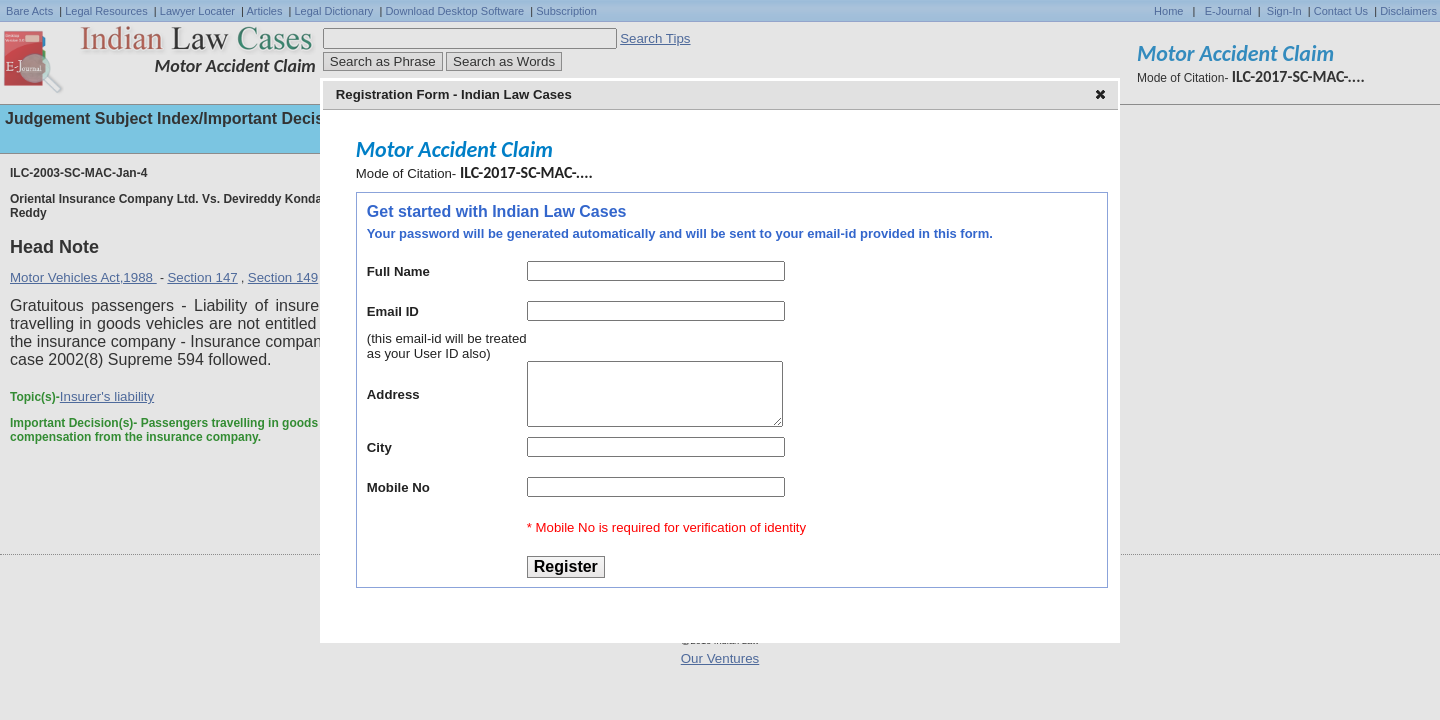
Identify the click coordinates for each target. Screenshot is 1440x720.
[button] (1102, 96)
